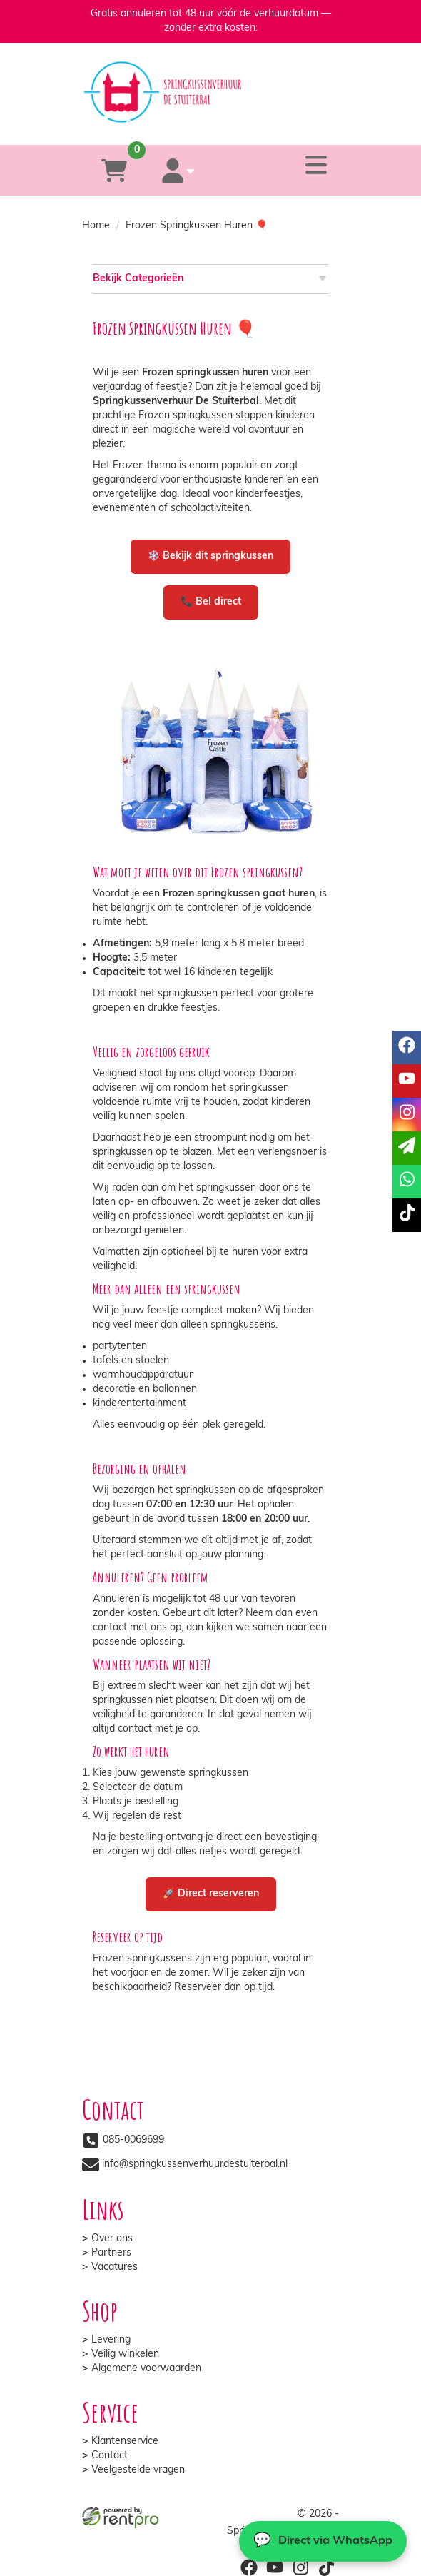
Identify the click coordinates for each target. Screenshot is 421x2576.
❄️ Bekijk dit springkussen (210, 556)
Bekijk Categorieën (210, 278)
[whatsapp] (265, 124)
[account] (178, 170)
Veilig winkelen (125, 2354)
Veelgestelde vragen (138, 2470)
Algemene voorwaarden (146, 2368)
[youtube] (275, 2567)
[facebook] (249, 2567)
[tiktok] (326, 2567)
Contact (109, 2455)
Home (96, 226)
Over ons (112, 2238)
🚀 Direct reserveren (211, 1894)
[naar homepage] (210, 79)
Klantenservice (124, 2441)
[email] (406, 1148)
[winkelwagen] (114, 170)
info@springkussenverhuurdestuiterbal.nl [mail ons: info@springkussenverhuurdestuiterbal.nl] (195, 2164)
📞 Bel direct (211, 602)
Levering (111, 2340)
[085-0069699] (152, 124)
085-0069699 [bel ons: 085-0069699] (133, 2140)
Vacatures (114, 2267)
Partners (111, 2253)
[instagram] (300, 2567)
